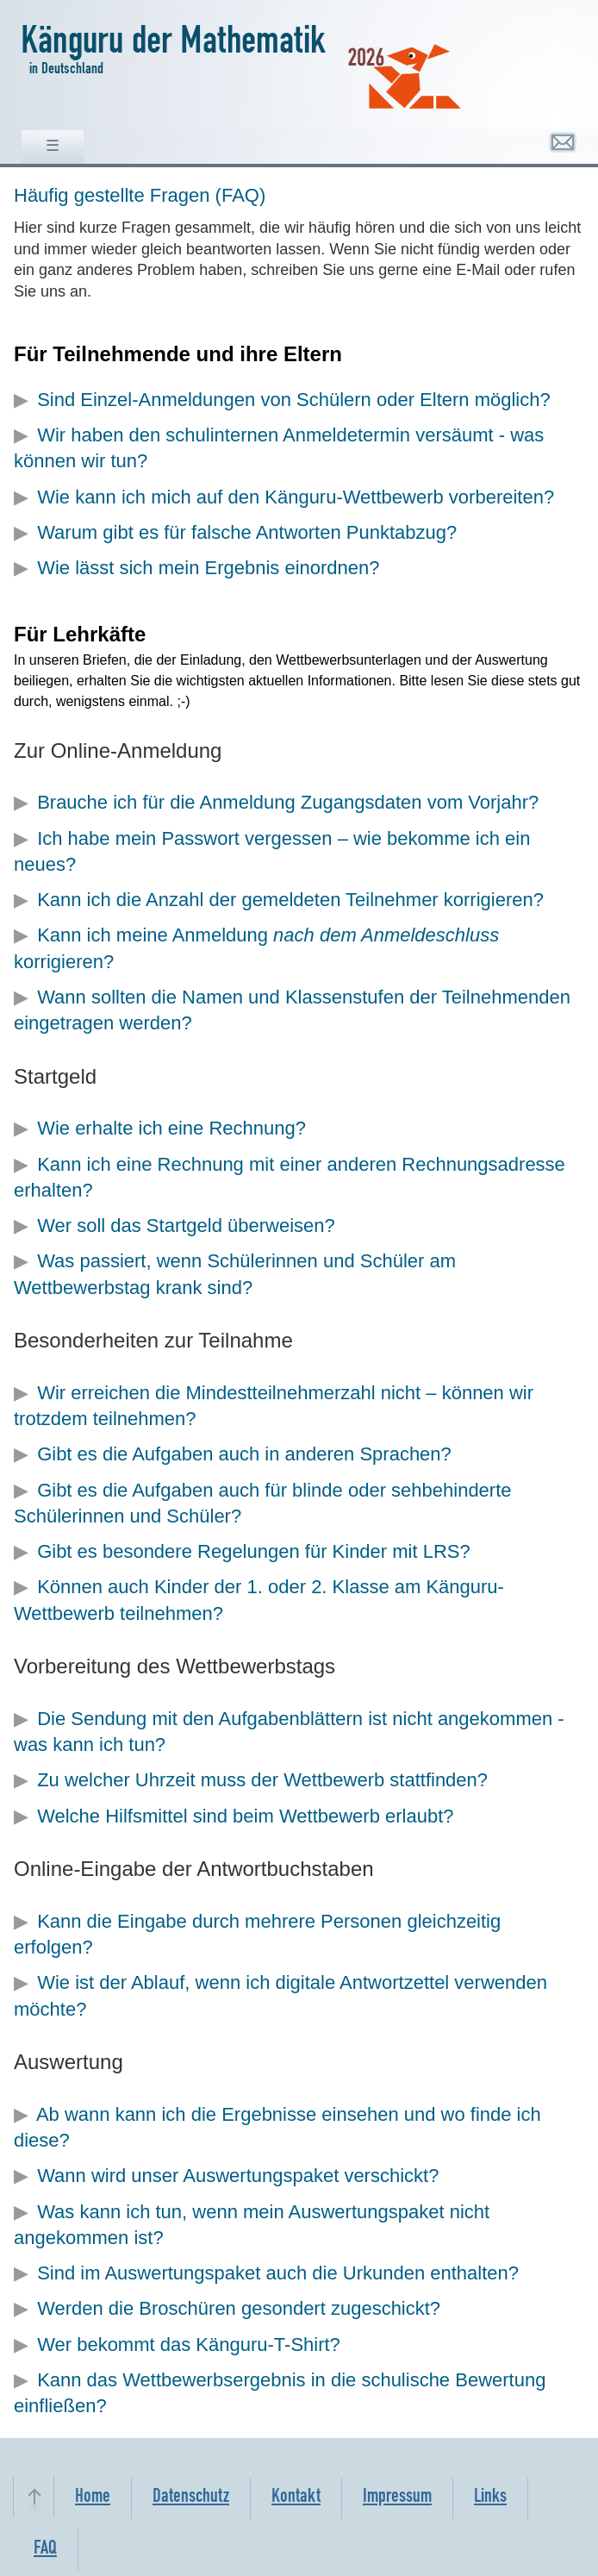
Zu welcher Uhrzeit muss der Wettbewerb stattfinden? (262, 1780)
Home (92, 2498)
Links (490, 2498)
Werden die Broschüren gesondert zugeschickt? (238, 2308)
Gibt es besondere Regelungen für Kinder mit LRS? (253, 1551)
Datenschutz (191, 2498)
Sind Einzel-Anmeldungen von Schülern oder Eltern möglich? (294, 399)
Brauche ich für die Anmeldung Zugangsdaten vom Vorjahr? (288, 802)
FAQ (45, 2550)
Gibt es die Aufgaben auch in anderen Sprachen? (244, 1454)
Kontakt (296, 2498)
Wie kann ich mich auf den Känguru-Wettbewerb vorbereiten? (295, 497)
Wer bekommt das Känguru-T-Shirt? (188, 2344)
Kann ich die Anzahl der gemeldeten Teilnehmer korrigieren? (290, 899)
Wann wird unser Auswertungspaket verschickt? (238, 2175)
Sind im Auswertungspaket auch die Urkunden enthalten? (278, 2273)
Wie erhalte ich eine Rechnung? (171, 1128)
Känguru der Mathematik (173, 45)
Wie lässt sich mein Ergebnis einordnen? (208, 567)
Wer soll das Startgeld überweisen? (186, 1225)
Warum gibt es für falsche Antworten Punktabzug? (247, 532)
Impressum (397, 2498)
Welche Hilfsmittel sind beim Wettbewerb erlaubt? (245, 1816)
